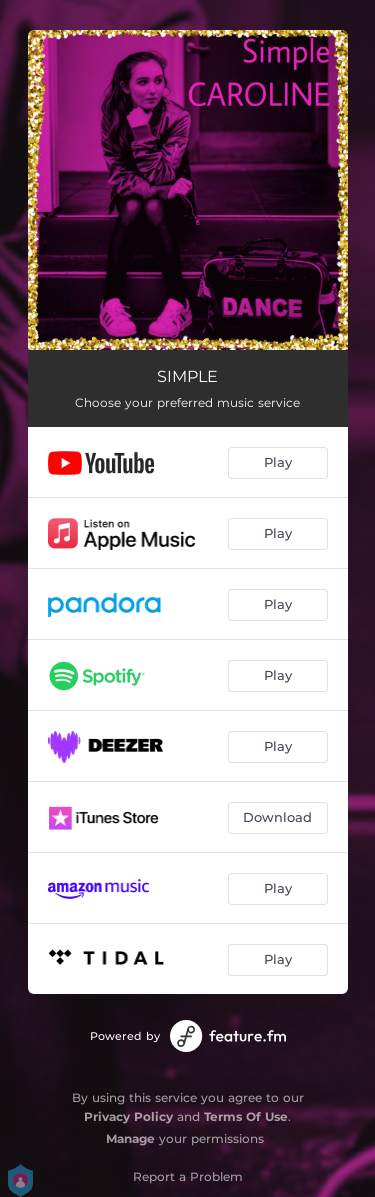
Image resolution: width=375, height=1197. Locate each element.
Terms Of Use (246, 1116)
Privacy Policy (128, 1116)
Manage (130, 1138)
